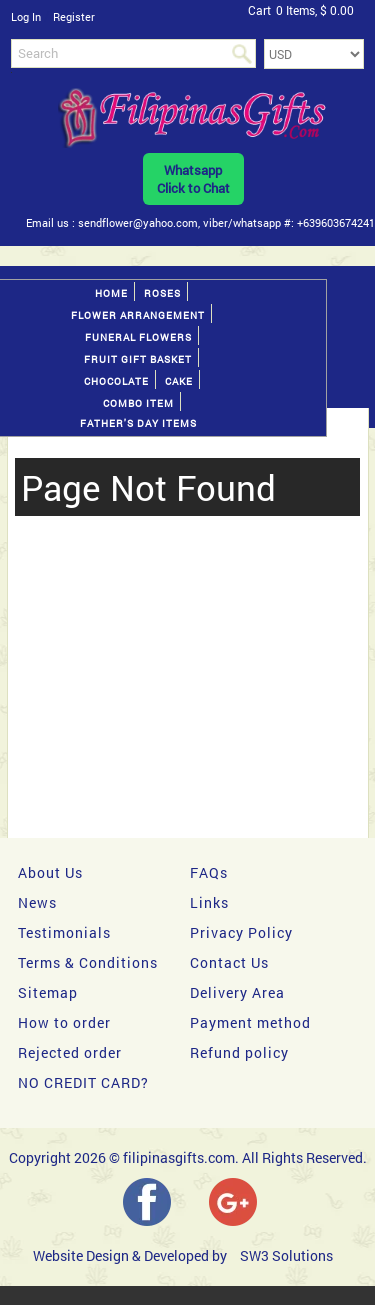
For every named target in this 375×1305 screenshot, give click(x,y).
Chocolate (116, 381)
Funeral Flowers (138, 337)
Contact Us (229, 962)
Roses (162, 293)
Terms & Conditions (88, 962)
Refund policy (239, 1052)
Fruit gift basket (138, 359)
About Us (50, 872)
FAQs (209, 872)
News (37, 902)
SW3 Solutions (286, 1255)
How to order (64, 1022)
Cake (179, 381)
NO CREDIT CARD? (83, 1082)
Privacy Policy (241, 932)
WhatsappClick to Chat (193, 179)
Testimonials (64, 932)
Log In (26, 16)
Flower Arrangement (138, 315)
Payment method (250, 1022)
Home (111, 293)
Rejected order (70, 1052)
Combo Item (138, 403)
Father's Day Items (138, 423)
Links (209, 902)
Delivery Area (237, 992)
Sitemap (48, 992)
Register (74, 16)
